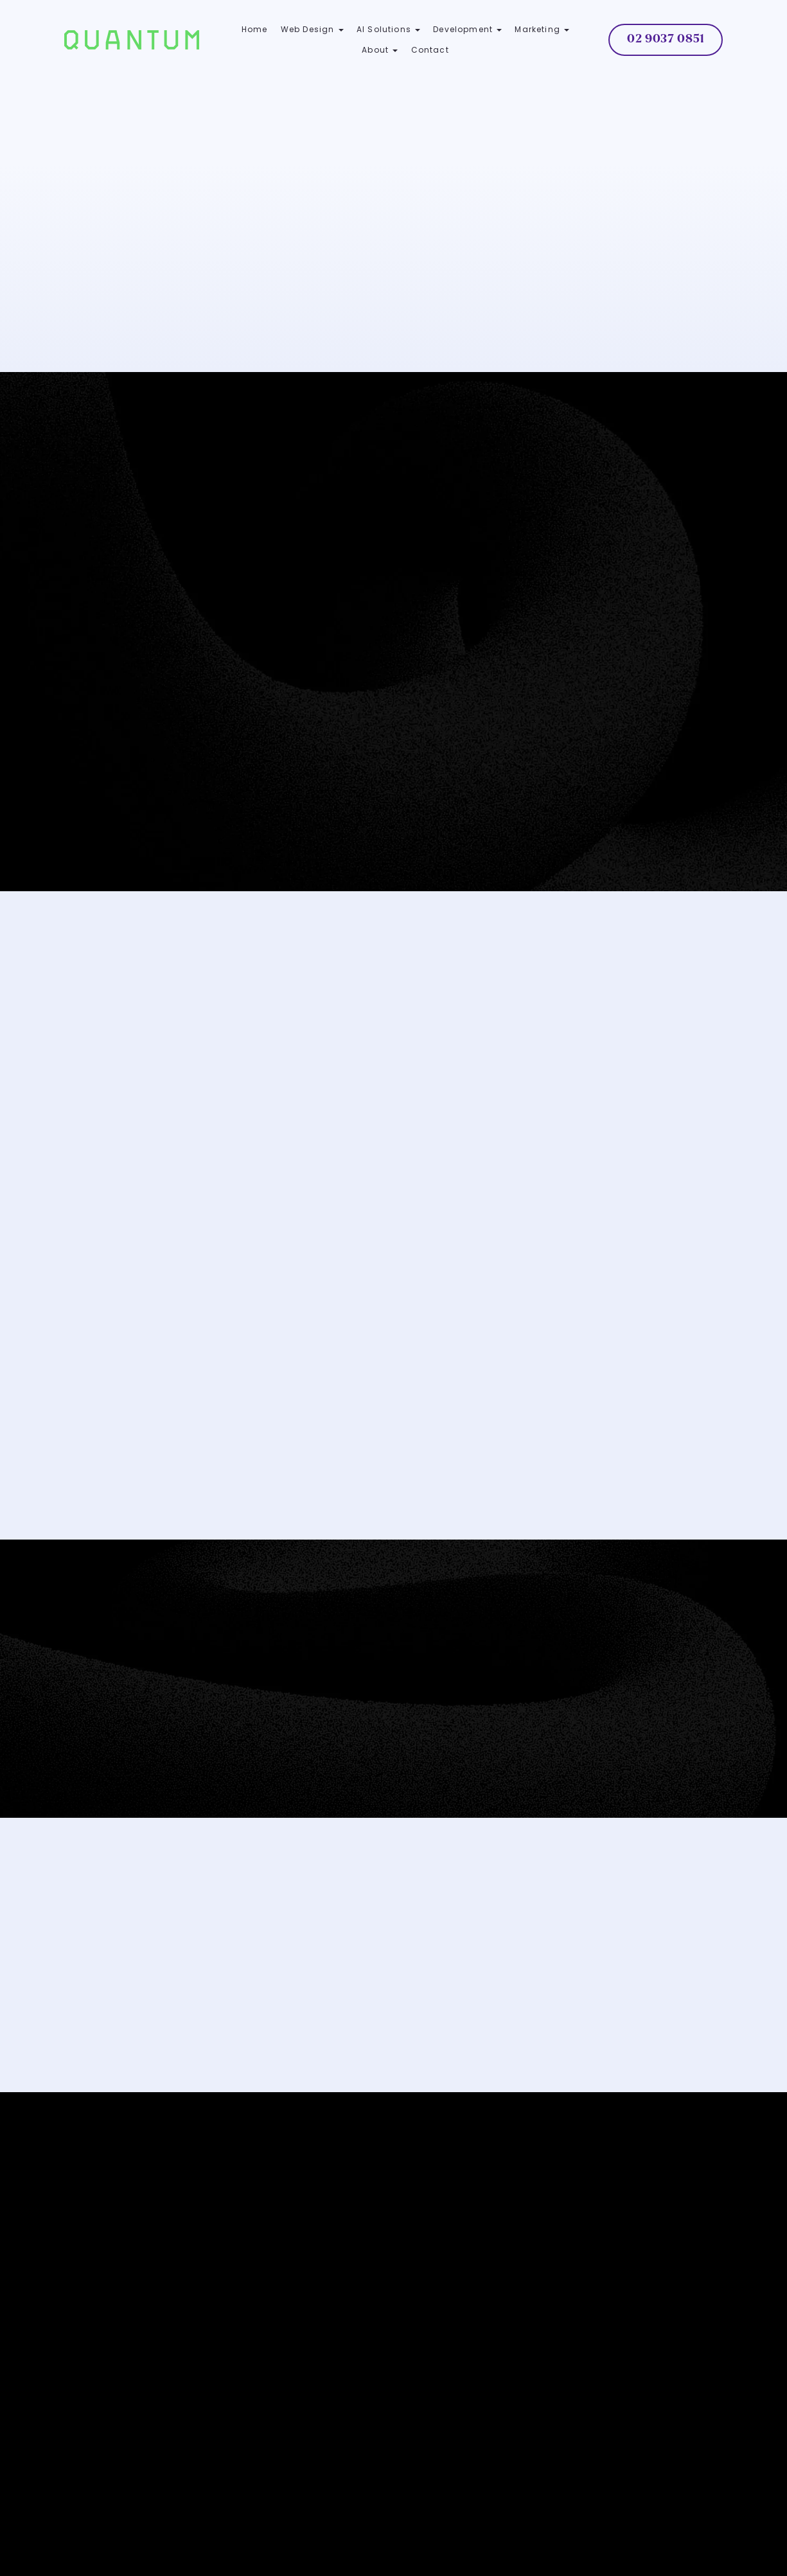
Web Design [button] (312, 29)
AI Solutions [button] (388, 29)
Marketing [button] (542, 29)
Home (255, 29)
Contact (430, 49)
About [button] (380, 49)
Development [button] (467, 29)
